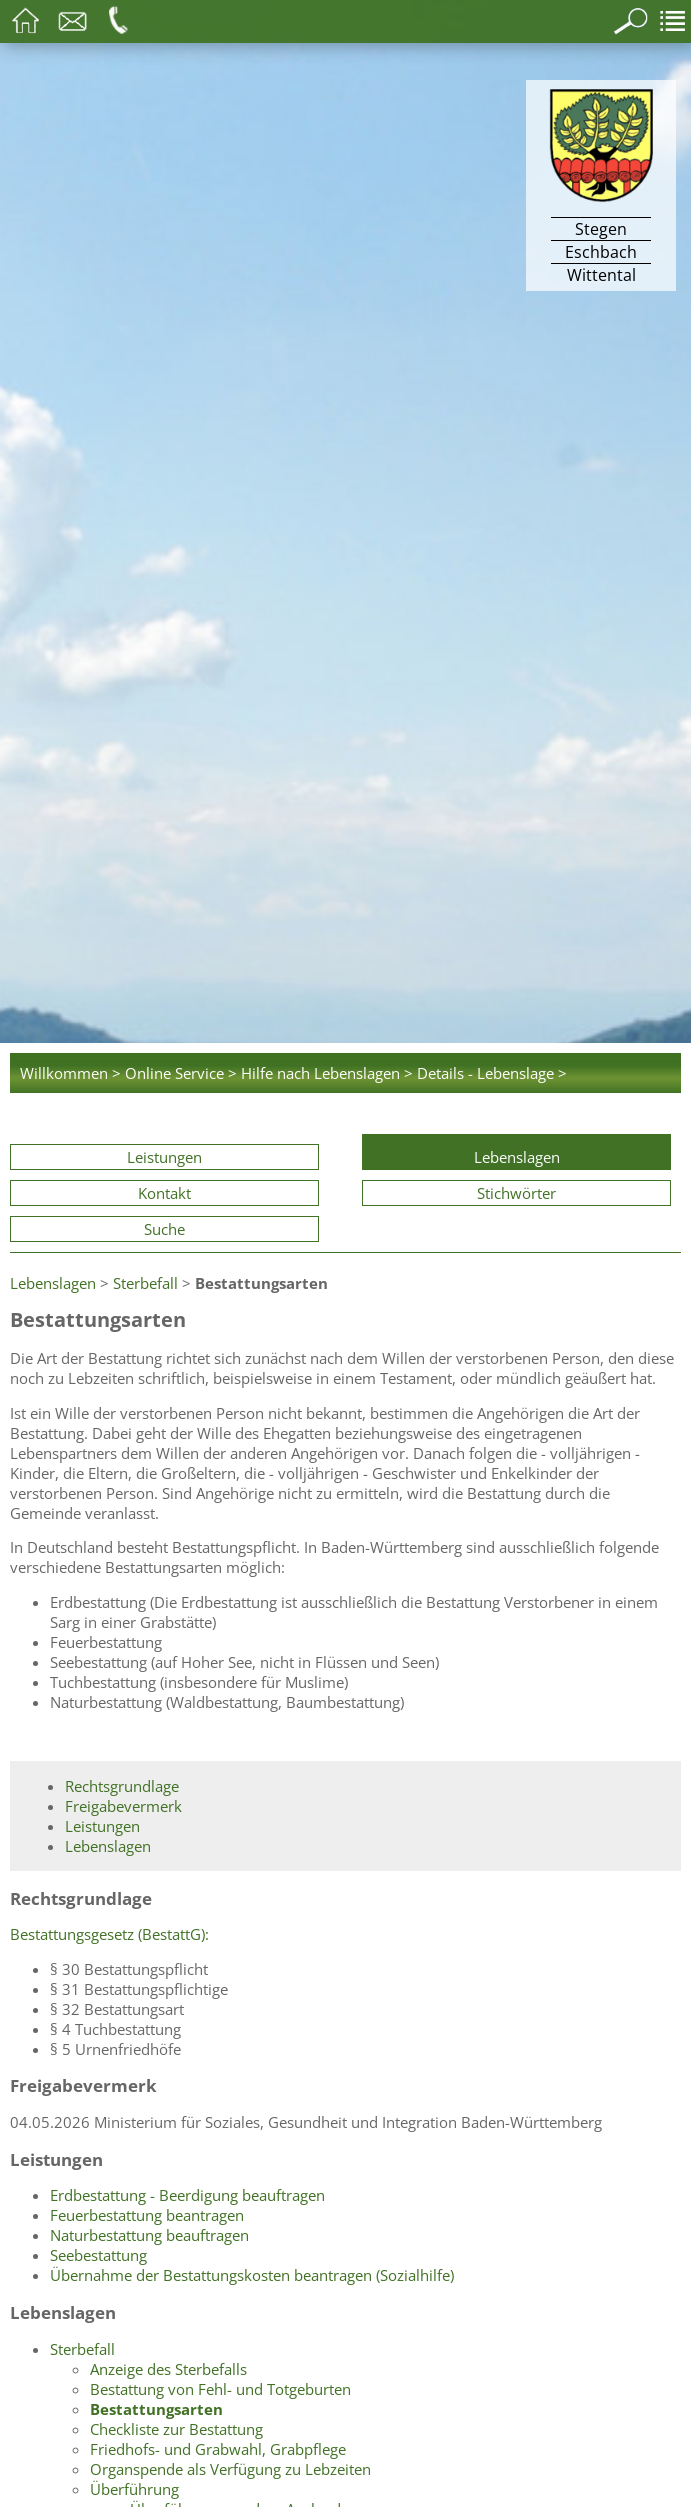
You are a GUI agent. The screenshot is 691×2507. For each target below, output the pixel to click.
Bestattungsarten (156, 2409)
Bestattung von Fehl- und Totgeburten (220, 2389)
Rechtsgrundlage (122, 1786)
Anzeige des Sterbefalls (168, 2369)
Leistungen (164, 1157)
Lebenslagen (517, 1157)
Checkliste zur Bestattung (176, 2429)
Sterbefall (145, 1283)
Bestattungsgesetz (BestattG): (109, 1934)
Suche (164, 1229)
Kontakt (164, 1193)
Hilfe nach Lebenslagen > (327, 1073)
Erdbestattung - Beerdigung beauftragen (187, 2195)
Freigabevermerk (123, 1806)
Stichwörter (516, 1193)
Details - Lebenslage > (492, 1073)
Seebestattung (98, 2255)
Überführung (134, 2489)
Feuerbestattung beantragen (147, 2215)
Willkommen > (70, 1073)
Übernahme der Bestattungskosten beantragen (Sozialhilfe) (252, 2275)
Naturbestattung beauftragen (149, 2235)
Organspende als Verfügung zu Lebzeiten (230, 2469)
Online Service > (181, 1073)
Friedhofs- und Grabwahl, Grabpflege (218, 2449)
